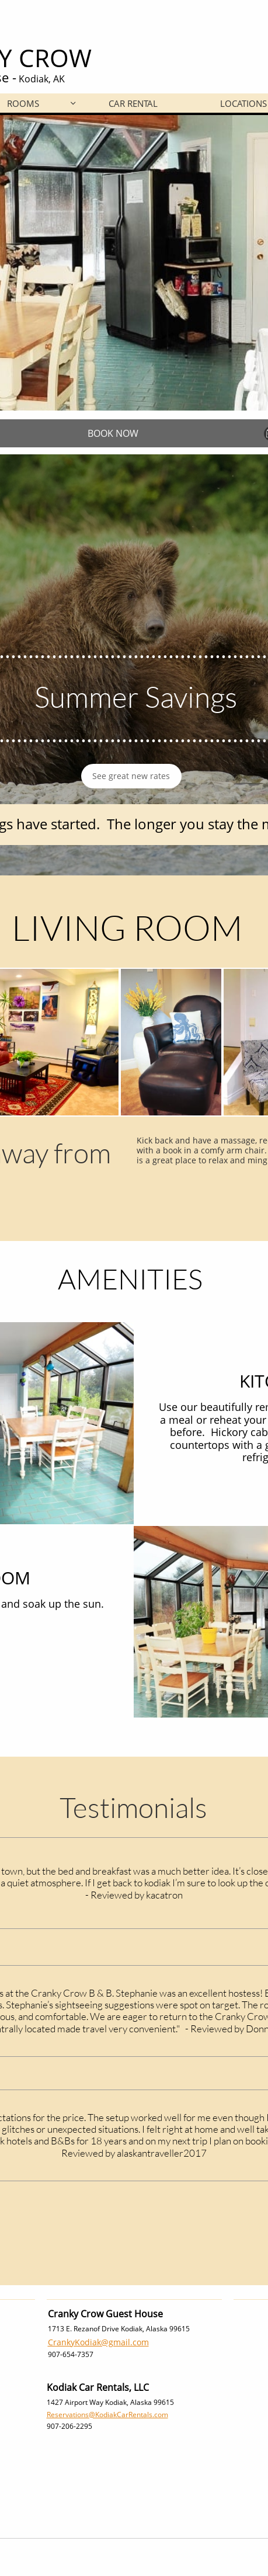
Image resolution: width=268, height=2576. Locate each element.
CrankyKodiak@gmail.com (98, 2342)
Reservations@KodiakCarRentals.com (107, 2414)
